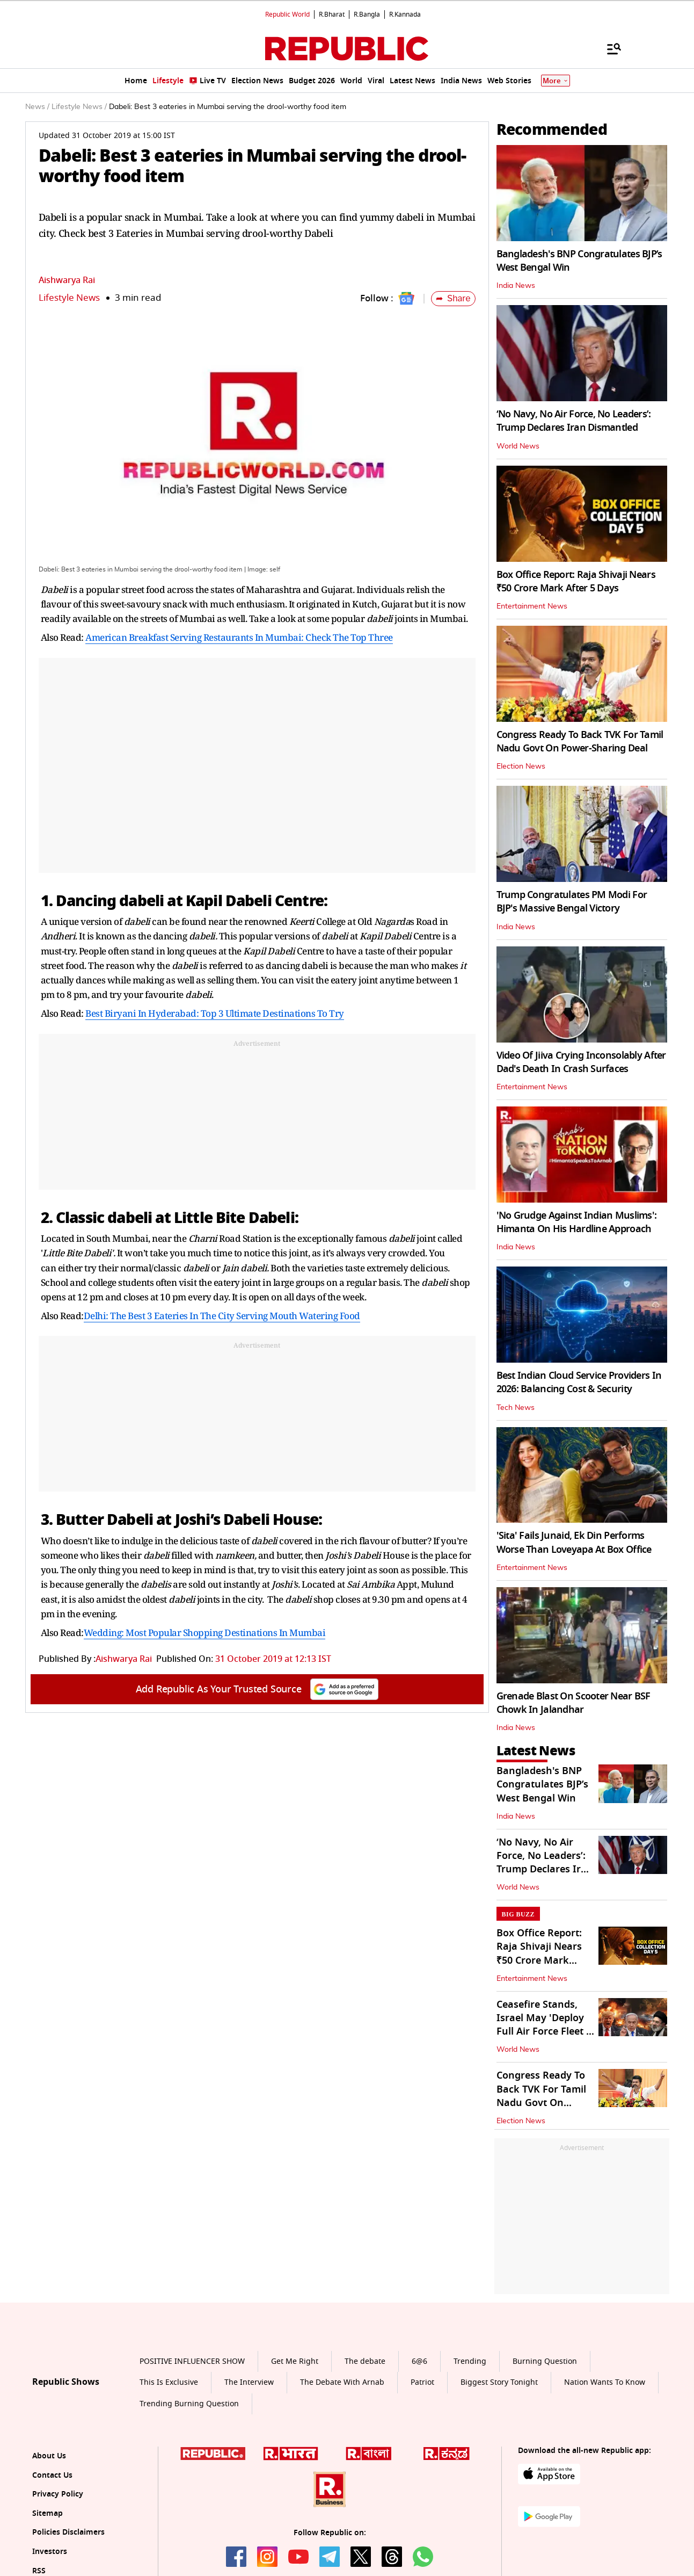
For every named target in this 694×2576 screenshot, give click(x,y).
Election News (520, 766)
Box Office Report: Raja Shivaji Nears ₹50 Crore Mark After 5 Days (575, 581)
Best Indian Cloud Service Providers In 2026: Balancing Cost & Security (579, 1382)
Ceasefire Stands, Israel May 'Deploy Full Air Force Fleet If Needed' (545, 2025)
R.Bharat (332, 14)
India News (515, 286)
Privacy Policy (57, 2494)
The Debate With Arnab (342, 2382)
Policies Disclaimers (68, 2532)
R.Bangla (367, 14)
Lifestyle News (69, 298)
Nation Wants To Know (604, 2382)
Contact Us (52, 2475)
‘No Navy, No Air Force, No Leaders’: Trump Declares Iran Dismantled (573, 421)
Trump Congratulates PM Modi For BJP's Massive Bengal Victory (571, 901)
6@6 (419, 2361)
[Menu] (608, 48)
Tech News (515, 1408)
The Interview (249, 2382)
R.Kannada (405, 14)
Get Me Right (294, 2361)
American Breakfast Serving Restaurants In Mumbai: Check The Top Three (239, 637)
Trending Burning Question (189, 2403)
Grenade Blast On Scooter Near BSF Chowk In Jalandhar (573, 1703)
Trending (470, 2361)
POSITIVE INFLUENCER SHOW (192, 2361)
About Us (49, 2456)
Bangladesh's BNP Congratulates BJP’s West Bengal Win (579, 260)
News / (37, 107)
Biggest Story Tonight (499, 2382)
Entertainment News (531, 606)
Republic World (287, 14)
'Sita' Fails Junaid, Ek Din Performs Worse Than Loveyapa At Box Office (574, 1542)
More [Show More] (555, 81)
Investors (49, 2551)
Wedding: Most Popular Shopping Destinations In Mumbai (205, 1632)
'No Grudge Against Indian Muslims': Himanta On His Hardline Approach (576, 1222)
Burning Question (545, 2361)
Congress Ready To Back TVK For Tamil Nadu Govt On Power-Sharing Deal (579, 741)
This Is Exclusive (169, 2382)
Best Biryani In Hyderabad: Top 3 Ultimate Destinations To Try (214, 1013)
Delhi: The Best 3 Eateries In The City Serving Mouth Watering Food (222, 1315)
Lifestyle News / (79, 107)
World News (517, 446)
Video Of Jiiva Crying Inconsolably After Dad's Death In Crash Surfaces (581, 1062)
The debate (365, 2361)
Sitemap (47, 2513)
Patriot (422, 2382)
